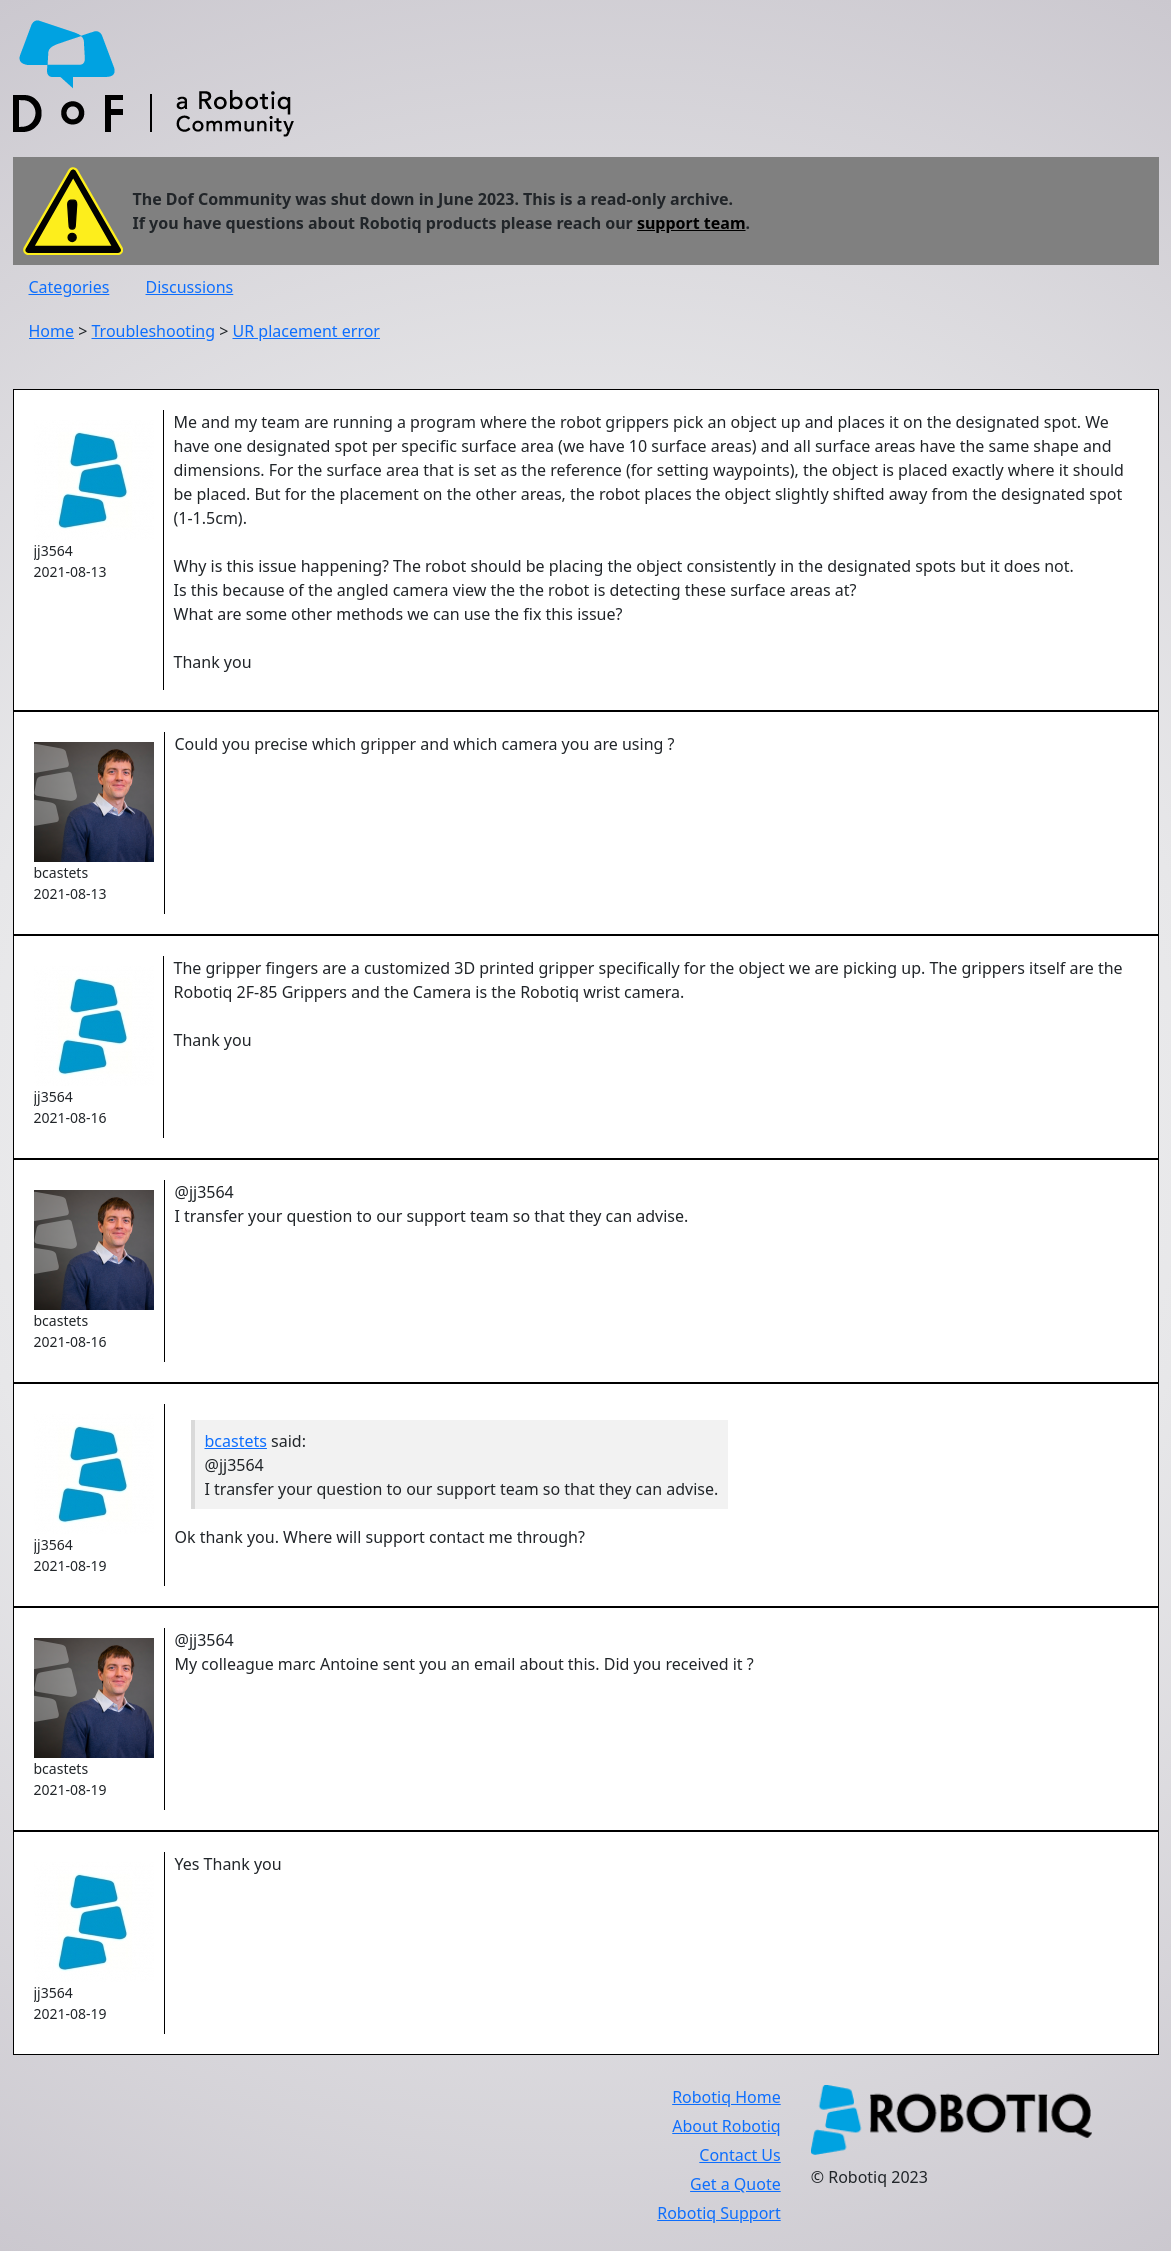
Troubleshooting (154, 331)
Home (52, 331)
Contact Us (739, 2155)
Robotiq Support (718, 2213)
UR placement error (306, 331)
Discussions (190, 287)
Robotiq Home (726, 2097)
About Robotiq (726, 2126)
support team (691, 223)
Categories (69, 287)
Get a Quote (735, 2184)
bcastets (236, 1441)
